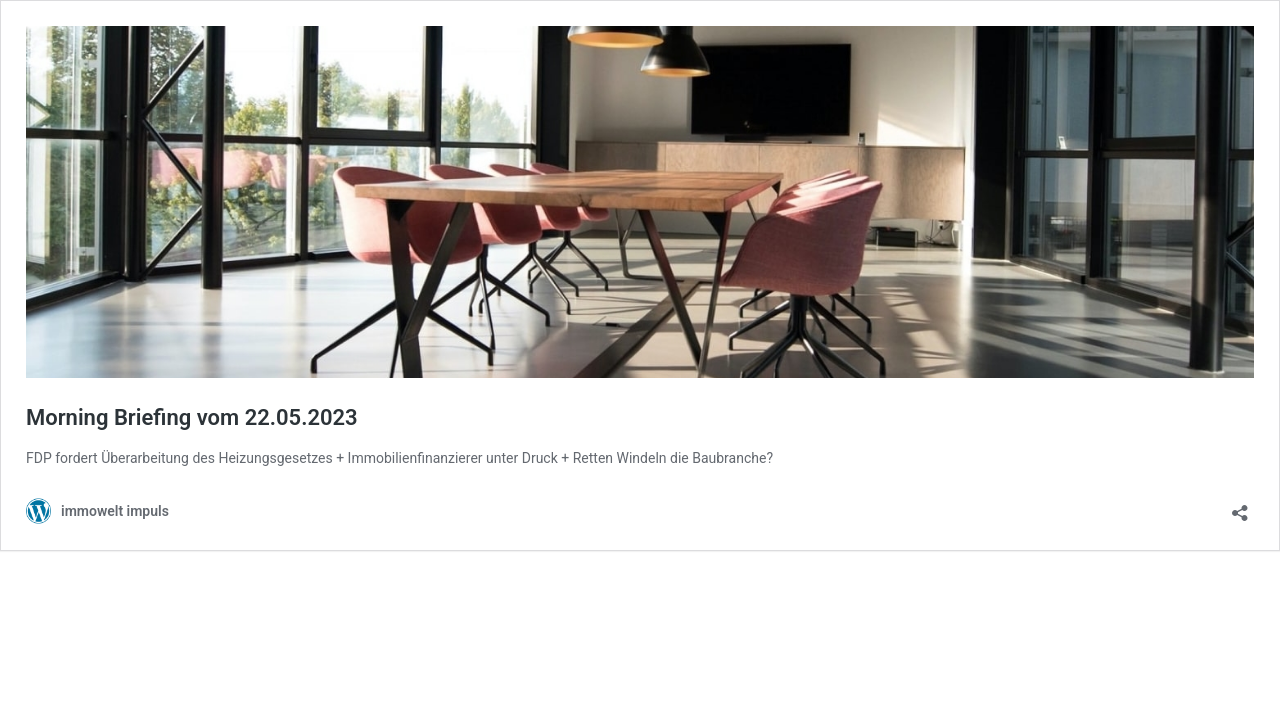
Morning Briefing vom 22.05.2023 (192, 417)
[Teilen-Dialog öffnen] (1240, 506)
